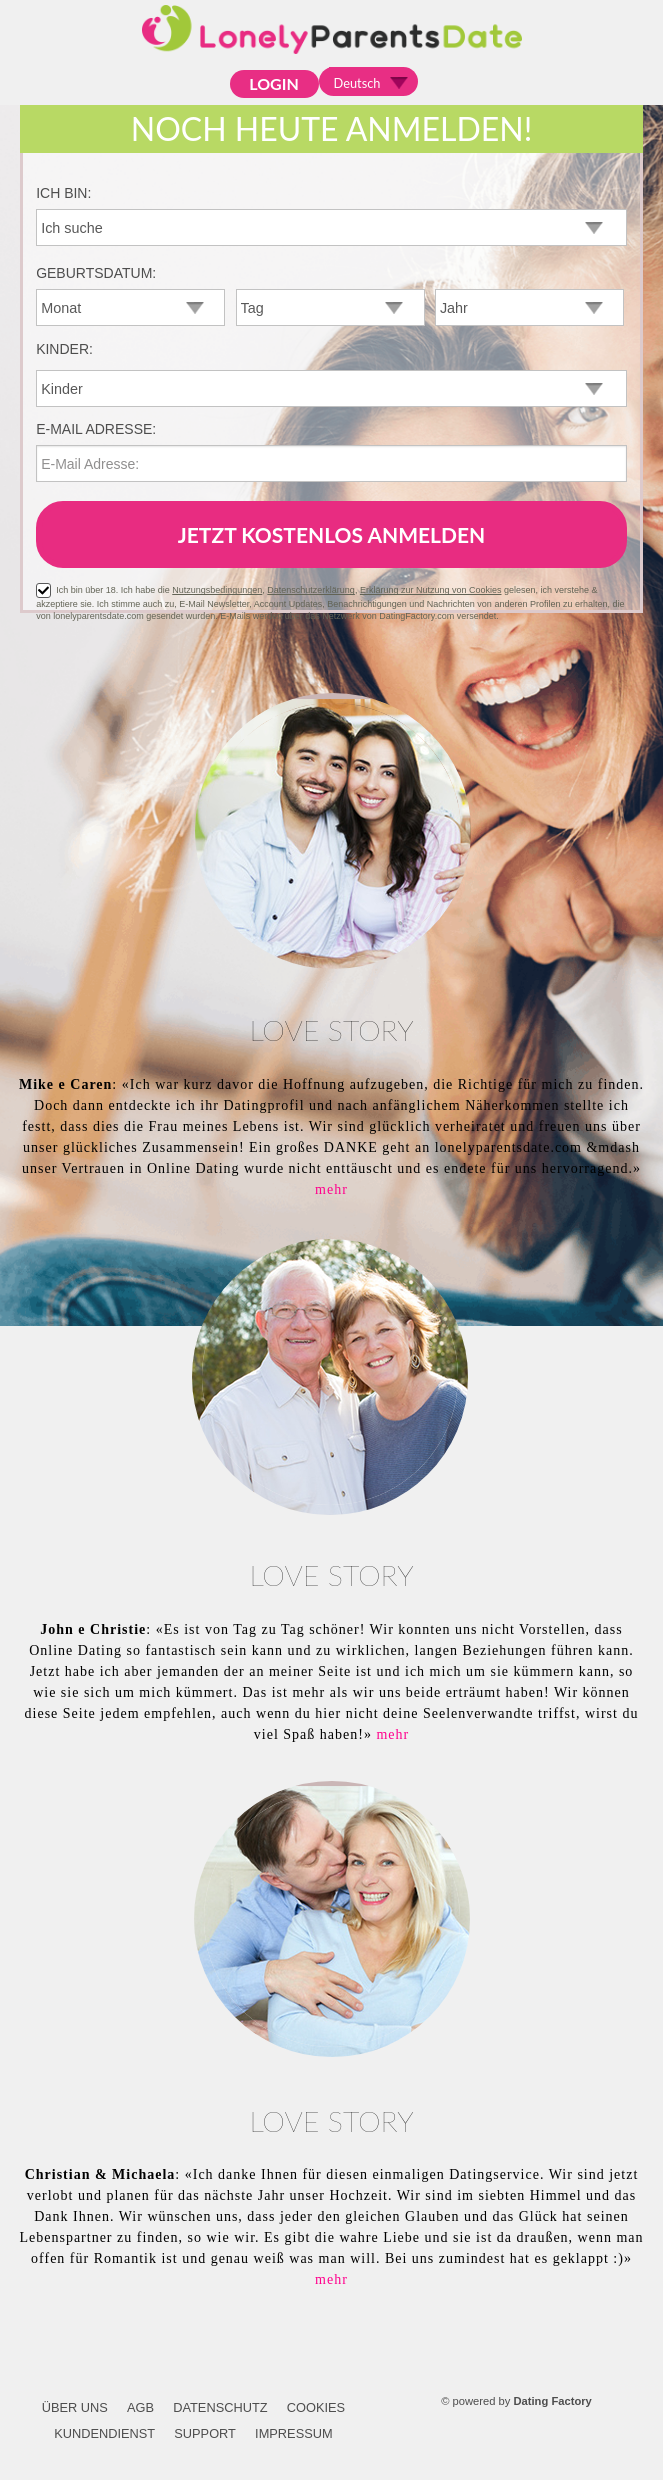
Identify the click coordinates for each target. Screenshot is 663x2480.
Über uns (75, 2407)
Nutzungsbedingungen (217, 590)
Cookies (316, 2407)
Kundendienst (104, 2433)
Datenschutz (220, 2407)
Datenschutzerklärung (311, 590)
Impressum (294, 2433)
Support (205, 2433)
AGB (140, 2407)
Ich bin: (63, 193)
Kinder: (64, 349)
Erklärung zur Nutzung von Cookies (431, 590)
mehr (331, 1189)
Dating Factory (552, 2401)
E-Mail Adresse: (96, 429)
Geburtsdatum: (96, 273)
